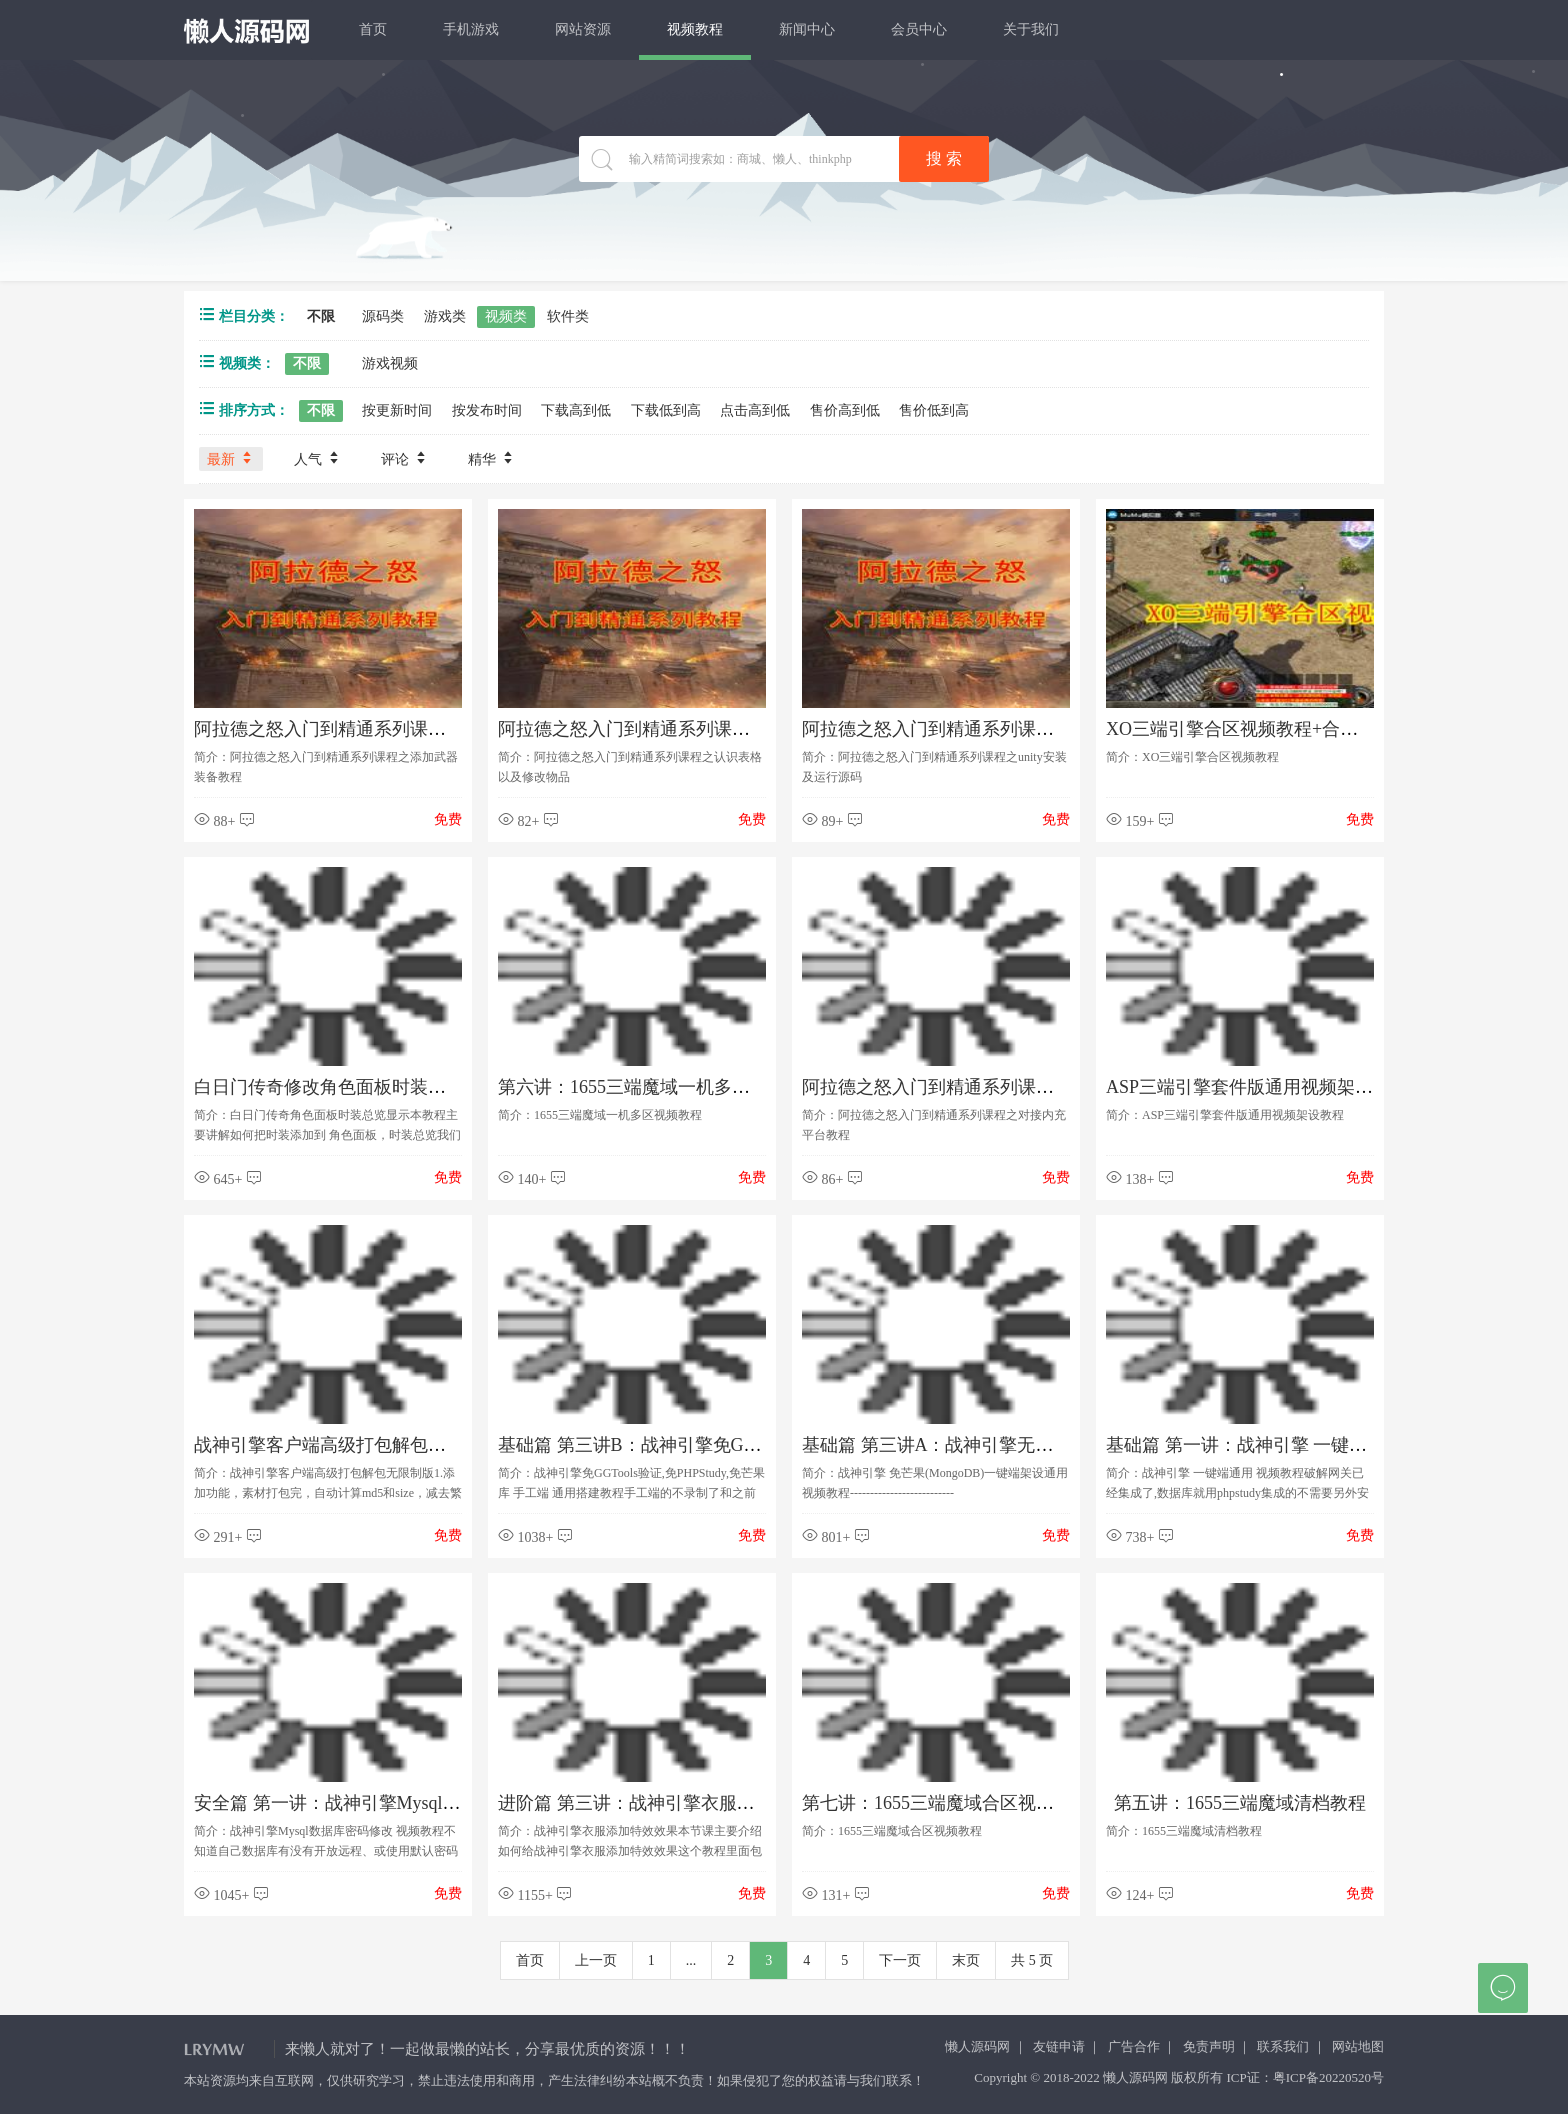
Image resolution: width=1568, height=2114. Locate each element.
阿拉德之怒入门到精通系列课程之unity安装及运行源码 (1018, 729)
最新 (231, 458)
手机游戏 (471, 29)
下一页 (900, 1960)
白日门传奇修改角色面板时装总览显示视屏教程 (383, 1087)
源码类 (383, 316)
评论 (405, 458)
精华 (492, 458)
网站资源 (583, 29)
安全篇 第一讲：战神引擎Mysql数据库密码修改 (381, 1803)
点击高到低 (755, 410)
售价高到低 (845, 410)
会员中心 (919, 29)
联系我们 (1283, 2046)
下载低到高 (666, 410)
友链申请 (1059, 2046)
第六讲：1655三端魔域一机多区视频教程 (660, 1087)
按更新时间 (397, 410)
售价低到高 (934, 410)
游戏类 (445, 316)
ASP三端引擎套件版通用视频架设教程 (1257, 1087)
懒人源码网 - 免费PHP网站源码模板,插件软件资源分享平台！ (247, 31)
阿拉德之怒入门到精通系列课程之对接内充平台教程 (1009, 1087)
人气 (318, 458)
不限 (321, 316)
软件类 (568, 316)
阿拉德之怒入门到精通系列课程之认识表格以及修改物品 (723, 729)
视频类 (506, 316)
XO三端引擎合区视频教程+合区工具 (1250, 729)
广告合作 (1134, 2046)
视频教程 (695, 29)
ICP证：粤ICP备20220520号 (1305, 2077)
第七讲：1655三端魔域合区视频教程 (946, 1803)
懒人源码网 (977, 2046)
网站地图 (1358, 2046)
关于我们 (1031, 29)
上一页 (596, 1960)
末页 (966, 1960)
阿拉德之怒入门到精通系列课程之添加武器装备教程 (401, 729)
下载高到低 (576, 410)
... (691, 1960)
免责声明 (1209, 2046)
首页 (373, 29)
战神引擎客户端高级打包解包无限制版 (347, 1445)
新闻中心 (807, 29)
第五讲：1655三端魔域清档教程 (1240, 1803)
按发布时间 (487, 410)
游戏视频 (390, 363)
